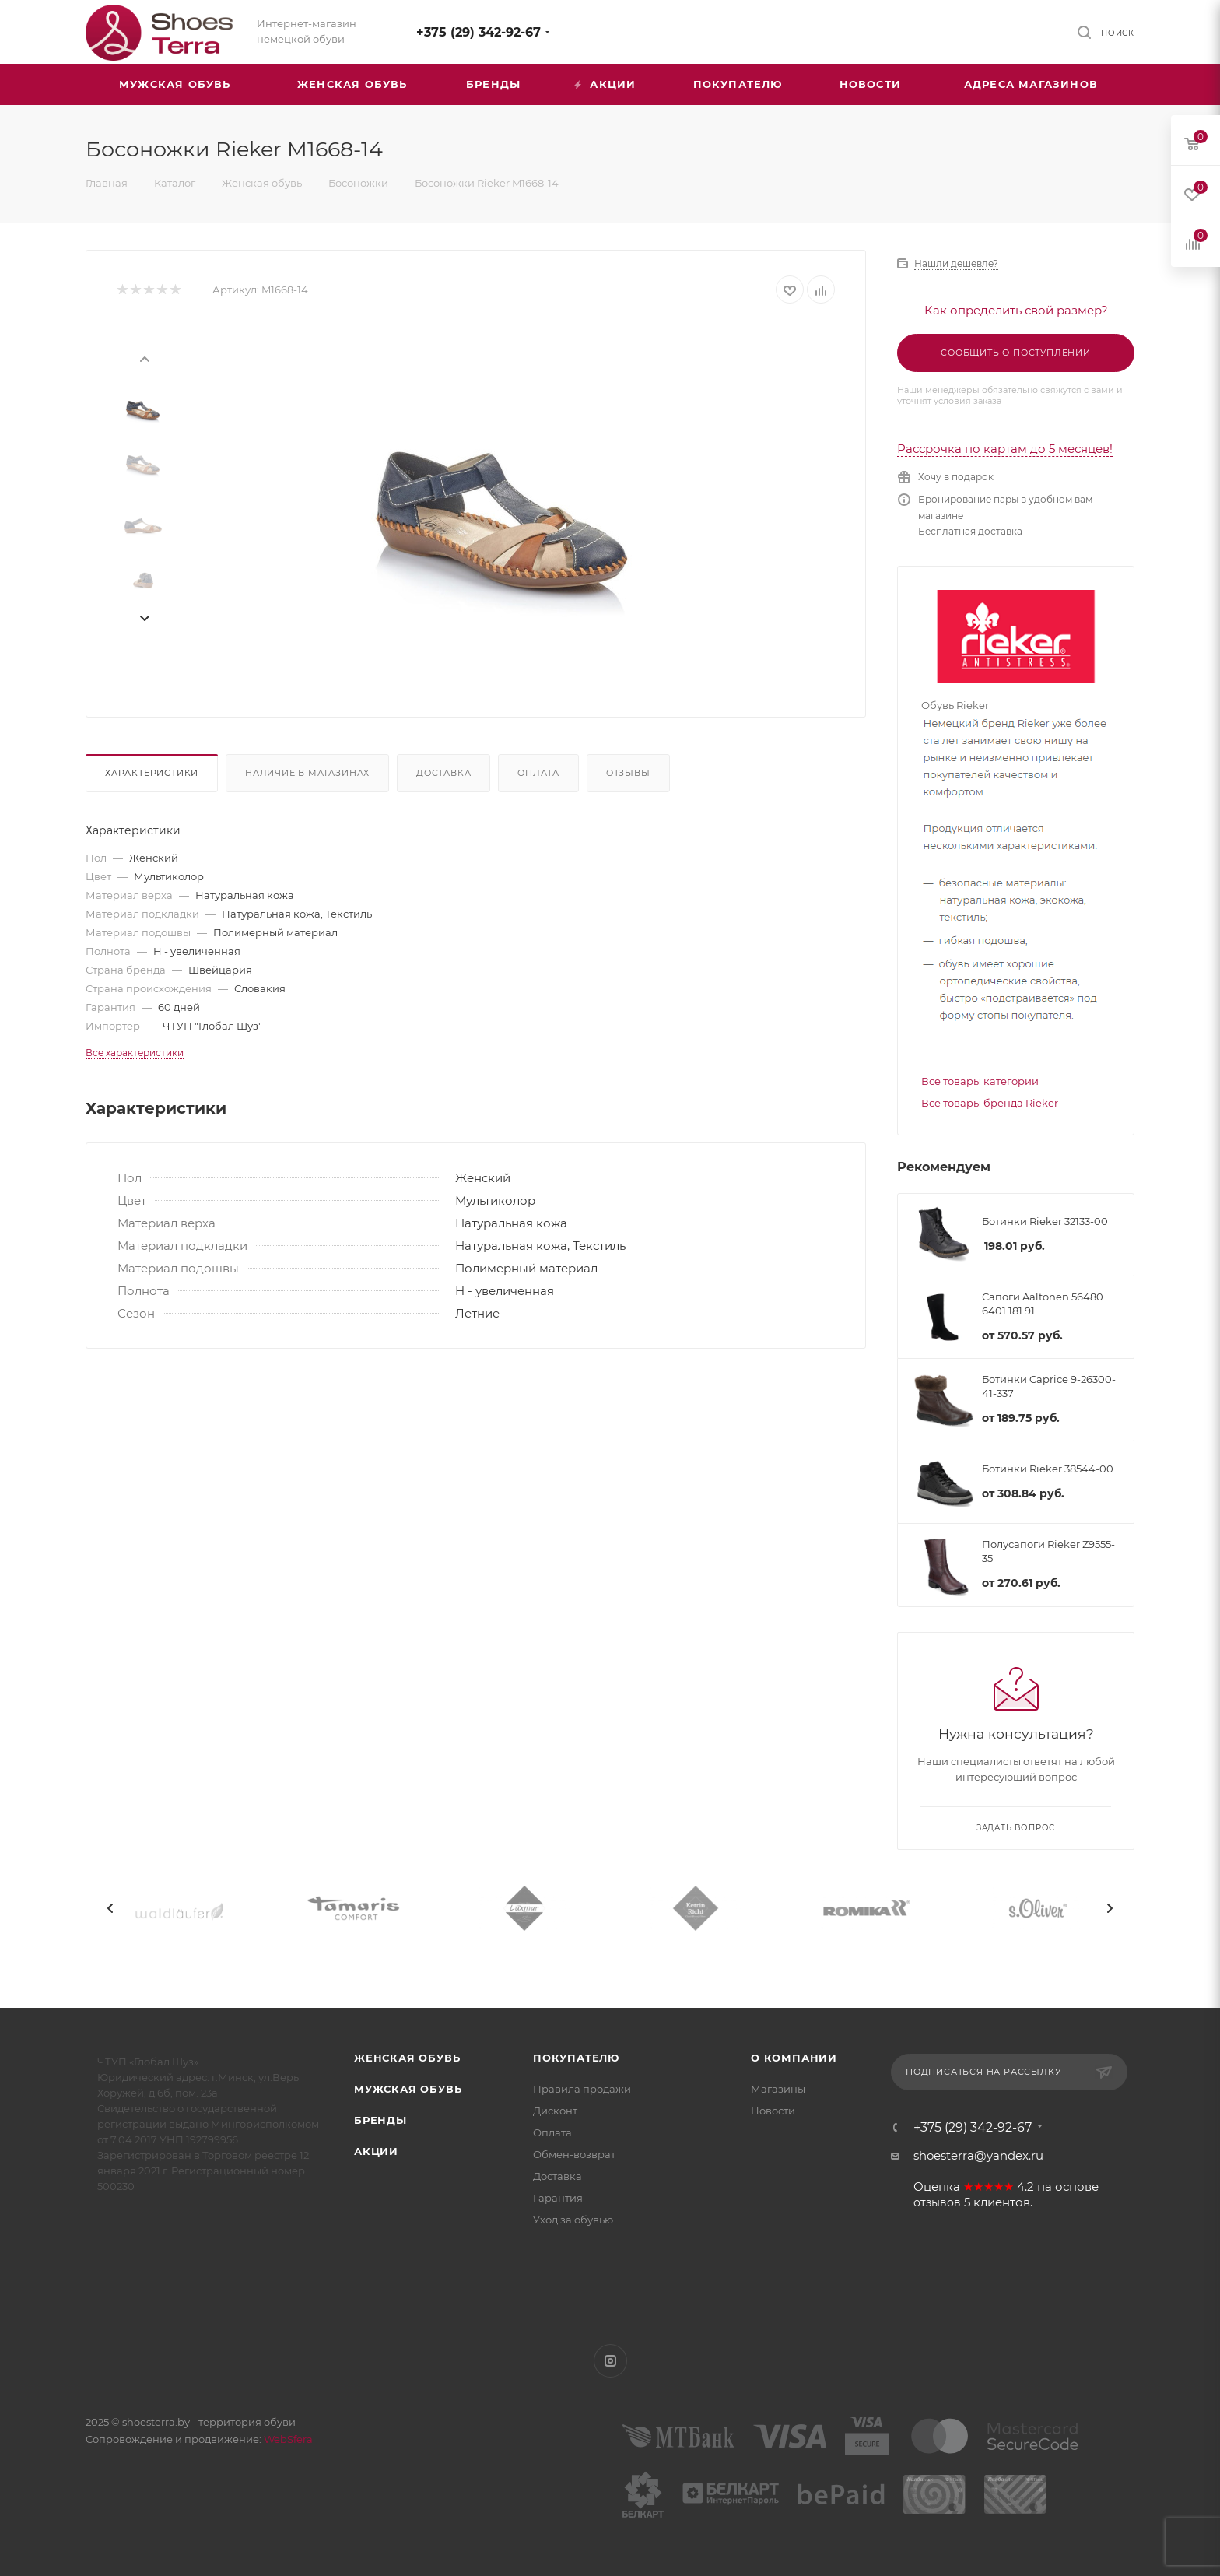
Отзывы (628, 772)
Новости (773, 2110)
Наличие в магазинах (307, 772)
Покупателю (576, 2057)
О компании (794, 2057)
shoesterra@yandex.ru (978, 2155)
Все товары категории (980, 1081)
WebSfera (287, 2439)
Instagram (610, 2361)
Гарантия (558, 2198)
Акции (376, 2151)
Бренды (380, 2120)
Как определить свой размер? (1016, 310)
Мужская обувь (407, 2089)
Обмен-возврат (574, 2154)
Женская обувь (407, 2057)
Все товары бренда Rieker (989, 1103)
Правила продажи (582, 2089)
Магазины (778, 2089)
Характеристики (151, 772)
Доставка (443, 772)
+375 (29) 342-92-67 (478, 32)
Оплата (538, 772)
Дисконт (555, 2110)
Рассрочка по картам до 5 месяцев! (1005, 448)
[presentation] (144, 358)
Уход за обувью (573, 2219)
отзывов (937, 2202)
